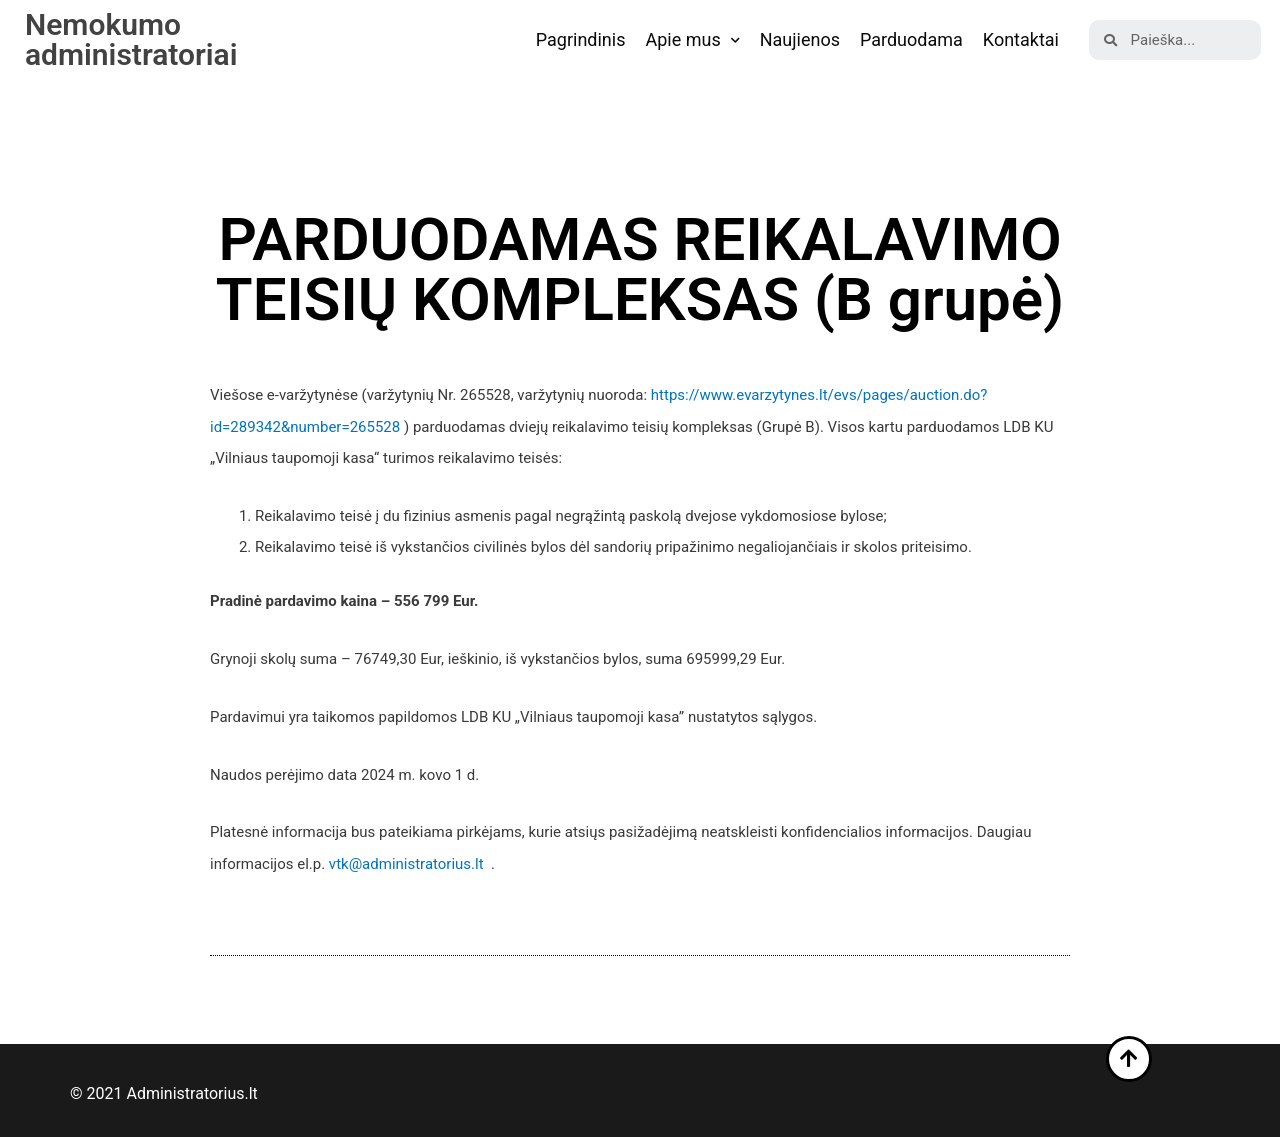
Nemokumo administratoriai (131, 39)
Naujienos (800, 39)
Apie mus (692, 40)
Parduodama (911, 39)
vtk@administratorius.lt (406, 864)
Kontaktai (1021, 39)
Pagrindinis (581, 39)
